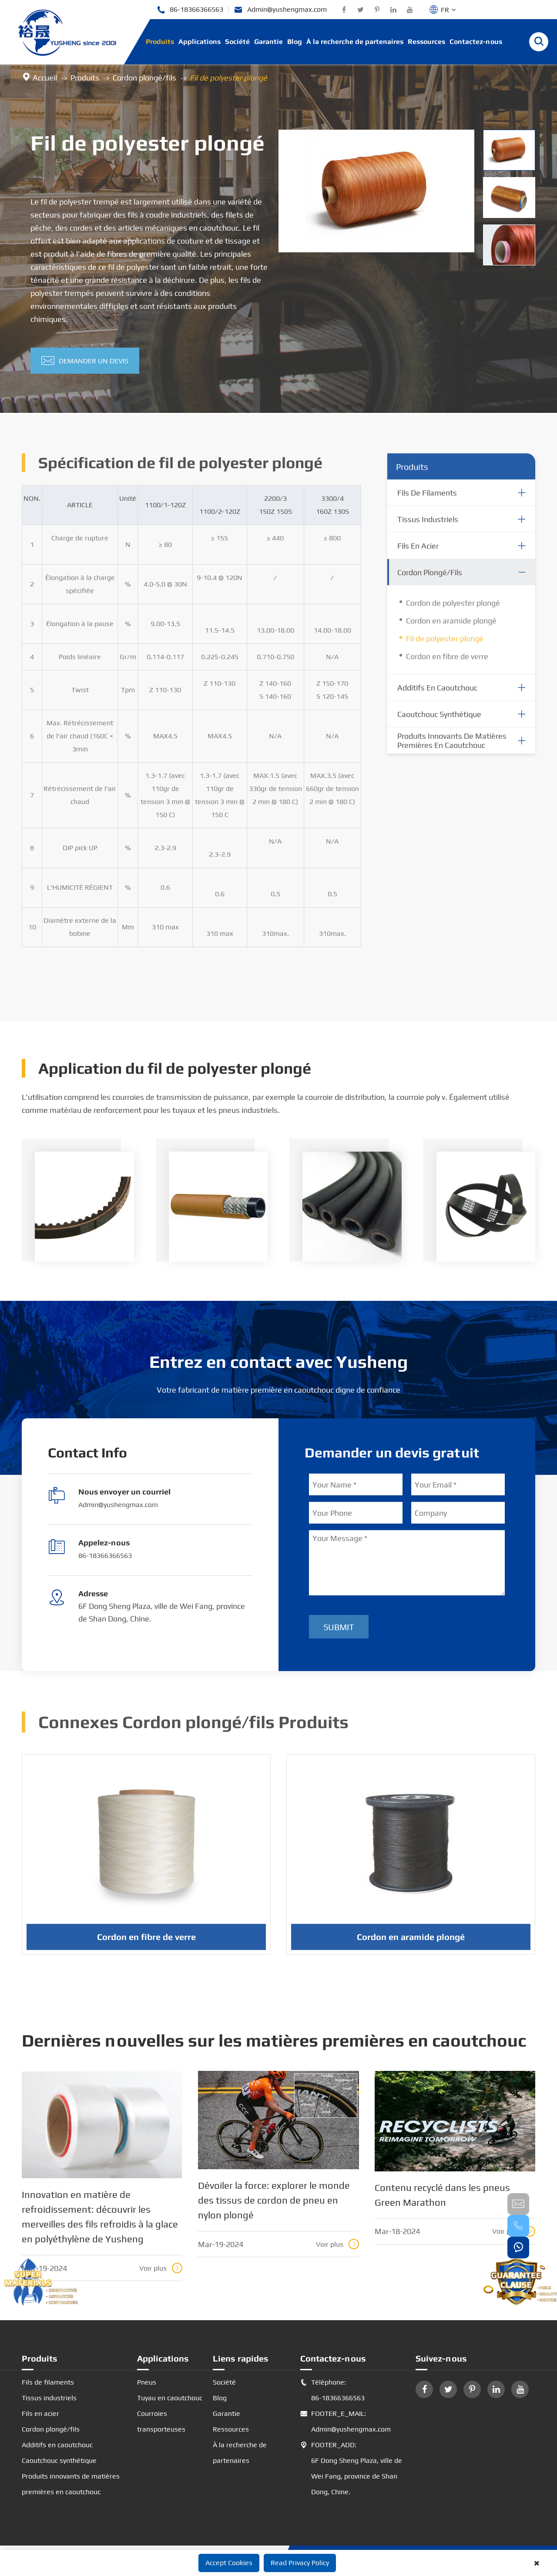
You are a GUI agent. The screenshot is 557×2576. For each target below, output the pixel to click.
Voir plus (160, 2268)
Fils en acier (418, 551)
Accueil (45, 77)
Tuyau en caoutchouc (169, 2398)
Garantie (268, 41)
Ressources (426, 41)
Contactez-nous (476, 41)
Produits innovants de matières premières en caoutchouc (452, 746)
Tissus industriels (427, 524)
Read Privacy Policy (300, 2563)
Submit (338, 1627)
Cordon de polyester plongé (453, 608)
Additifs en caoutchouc (437, 693)
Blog (294, 41)
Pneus (146, 2382)
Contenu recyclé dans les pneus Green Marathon (442, 2195)
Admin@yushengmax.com (280, 9)
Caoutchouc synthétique (439, 719)
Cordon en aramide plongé (451, 626)
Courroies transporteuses (161, 2421)
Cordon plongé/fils (144, 77)
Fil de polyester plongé (228, 77)
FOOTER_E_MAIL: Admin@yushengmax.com (345, 2421)
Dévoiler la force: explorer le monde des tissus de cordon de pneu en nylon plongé (274, 2200)
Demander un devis (84, 361)
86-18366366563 (190, 9)
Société (237, 41)
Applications (199, 41)
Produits (160, 41)
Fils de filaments (427, 498)
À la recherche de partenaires (354, 41)
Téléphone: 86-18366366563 (332, 2390)
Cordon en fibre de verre (447, 662)
